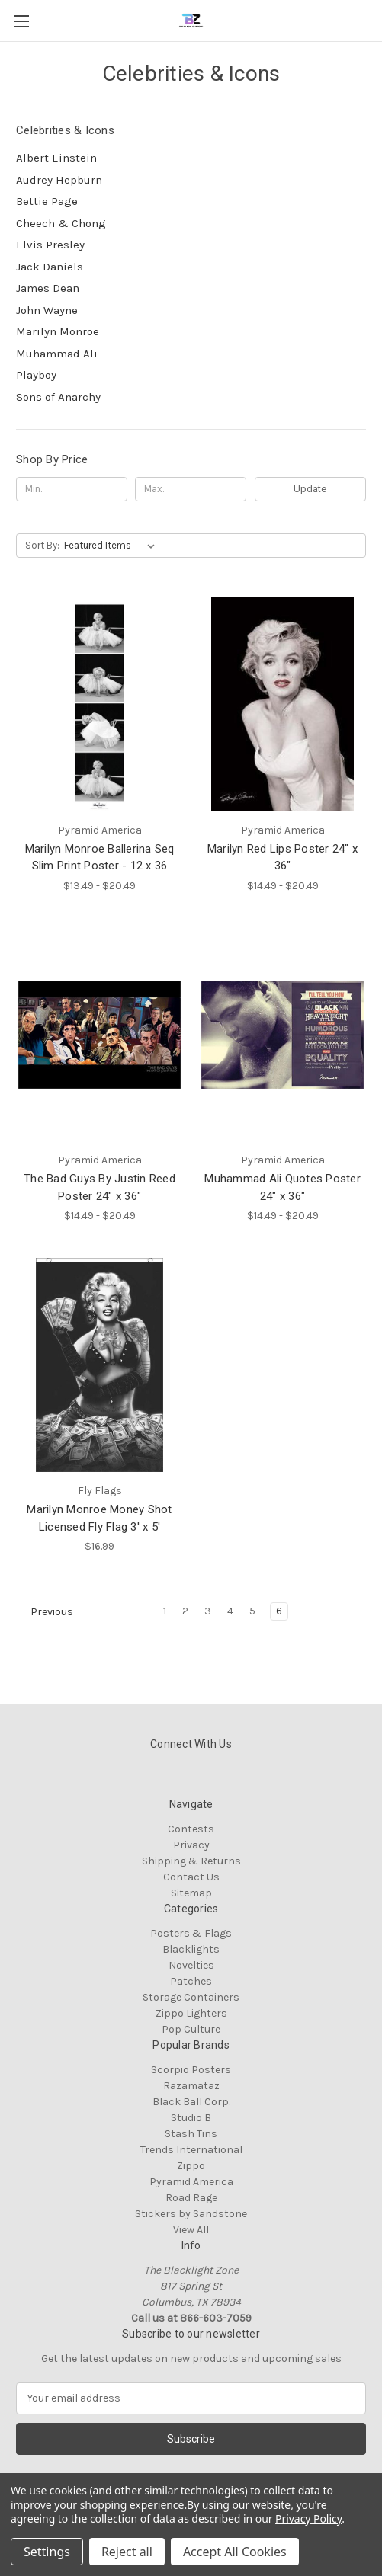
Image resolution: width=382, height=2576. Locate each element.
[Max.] (190, 489)
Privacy (191, 1844)
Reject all (126, 2551)
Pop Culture (191, 2029)
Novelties (191, 1965)
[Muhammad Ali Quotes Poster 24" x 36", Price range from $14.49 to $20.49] (282, 1035)
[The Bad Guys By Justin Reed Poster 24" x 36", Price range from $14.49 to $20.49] (99, 1035)
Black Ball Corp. (191, 2101)
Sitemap (191, 1892)
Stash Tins (191, 2133)
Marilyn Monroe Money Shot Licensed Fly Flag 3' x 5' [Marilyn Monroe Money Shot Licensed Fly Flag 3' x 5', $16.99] (99, 1518)
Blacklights (191, 1949)
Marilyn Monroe (57, 331)
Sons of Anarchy (58, 397)
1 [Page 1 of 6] (164, 1611)
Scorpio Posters (191, 2069)
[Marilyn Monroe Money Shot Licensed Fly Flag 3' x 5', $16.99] (99, 1365)
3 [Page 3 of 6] (207, 1611)
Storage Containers (191, 1997)
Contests (191, 1828)
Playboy (36, 375)
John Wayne (47, 310)
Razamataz (191, 2085)
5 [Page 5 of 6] (252, 1611)
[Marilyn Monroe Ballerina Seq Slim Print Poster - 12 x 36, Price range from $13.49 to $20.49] (99, 704)
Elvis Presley (50, 244)
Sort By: (42, 545)
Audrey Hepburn (59, 180)
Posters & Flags (191, 1933)
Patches (191, 1981)
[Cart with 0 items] (373, 19)
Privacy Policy (308, 2518)
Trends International (191, 2149)
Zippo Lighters (191, 2013)
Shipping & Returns (191, 1860)
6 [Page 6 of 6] (279, 1611)
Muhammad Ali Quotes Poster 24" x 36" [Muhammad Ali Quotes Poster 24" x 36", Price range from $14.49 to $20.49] (282, 1187)
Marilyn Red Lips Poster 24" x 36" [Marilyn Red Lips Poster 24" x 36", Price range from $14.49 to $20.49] (282, 857)
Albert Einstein (56, 158)
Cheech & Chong (61, 223)
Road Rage (191, 2197)
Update (310, 488)
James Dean (47, 288)
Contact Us (191, 1876)
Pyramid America (191, 2181)
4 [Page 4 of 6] (230, 1611)
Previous (45, 1612)
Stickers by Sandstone (191, 2213)
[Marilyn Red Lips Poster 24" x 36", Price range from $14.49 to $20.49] (282, 704)
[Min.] (71, 489)
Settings (47, 2551)
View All (191, 2229)
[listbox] (112, 545)
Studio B (191, 2117)
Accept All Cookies (235, 2551)
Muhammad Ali (57, 353)
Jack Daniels (49, 267)
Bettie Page (47, 201)
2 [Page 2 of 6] (185, 1611)
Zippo (191, 2165)
